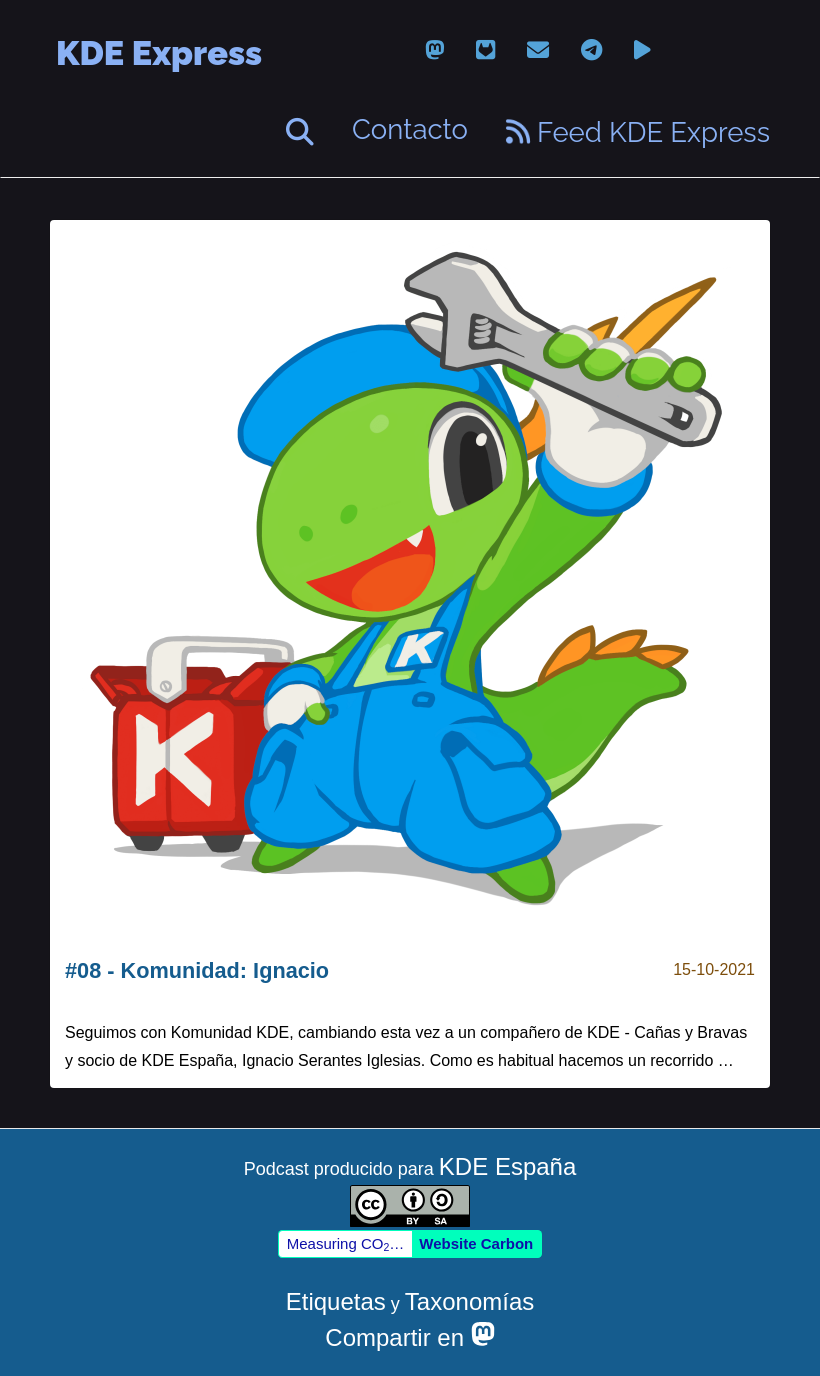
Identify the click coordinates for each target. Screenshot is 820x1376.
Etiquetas (336, 1301)
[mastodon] (434, 50)
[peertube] (642, 50)
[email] (538, 50)
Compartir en (409, 1337)
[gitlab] (485, 50)
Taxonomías (469, 1301)
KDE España (507, 1166)
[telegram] (591, 50)
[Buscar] (300, 132)
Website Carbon (476, 1243)
